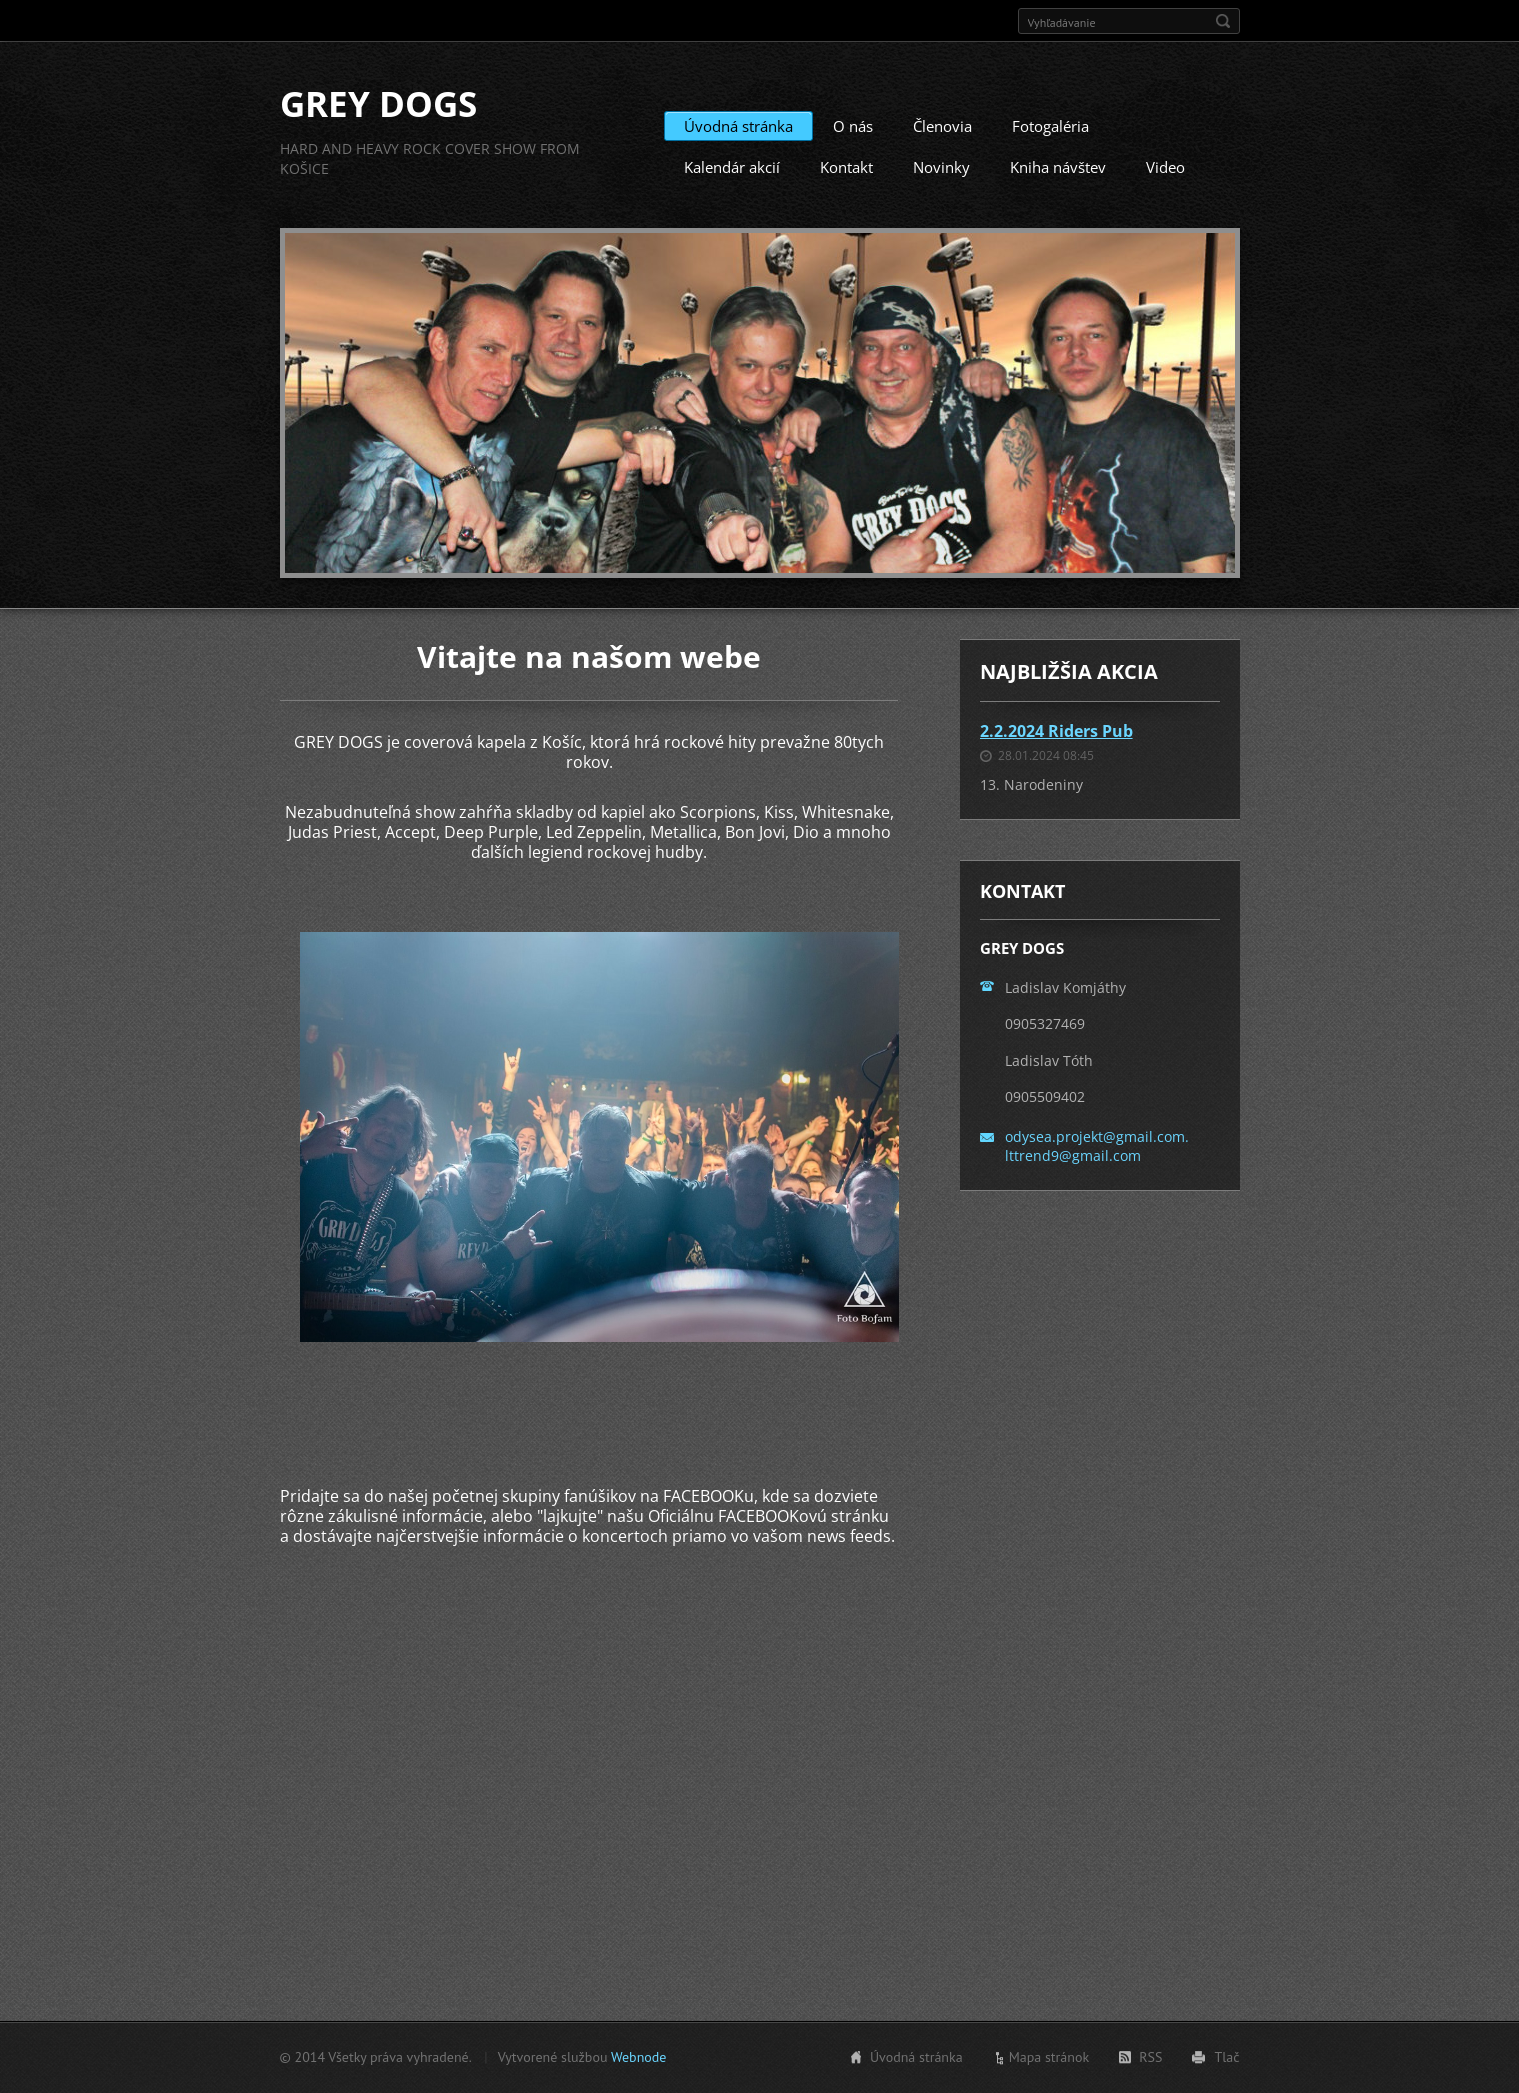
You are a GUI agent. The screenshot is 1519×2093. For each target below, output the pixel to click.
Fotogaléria (1050, 126)
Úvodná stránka (738, 126)
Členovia (942, 126)
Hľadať (1223, 21)
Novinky (941, 167)
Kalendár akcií (732, 167)
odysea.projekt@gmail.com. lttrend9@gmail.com (1097, 1145)
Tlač (1226, 2057)
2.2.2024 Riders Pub (1056, 731)
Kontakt (846, 167)
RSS (1150, 2057)
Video (1165, 167)
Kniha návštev (1058, 167)
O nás (853, 126)
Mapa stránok (1049, 2057)
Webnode (638, 2057)
